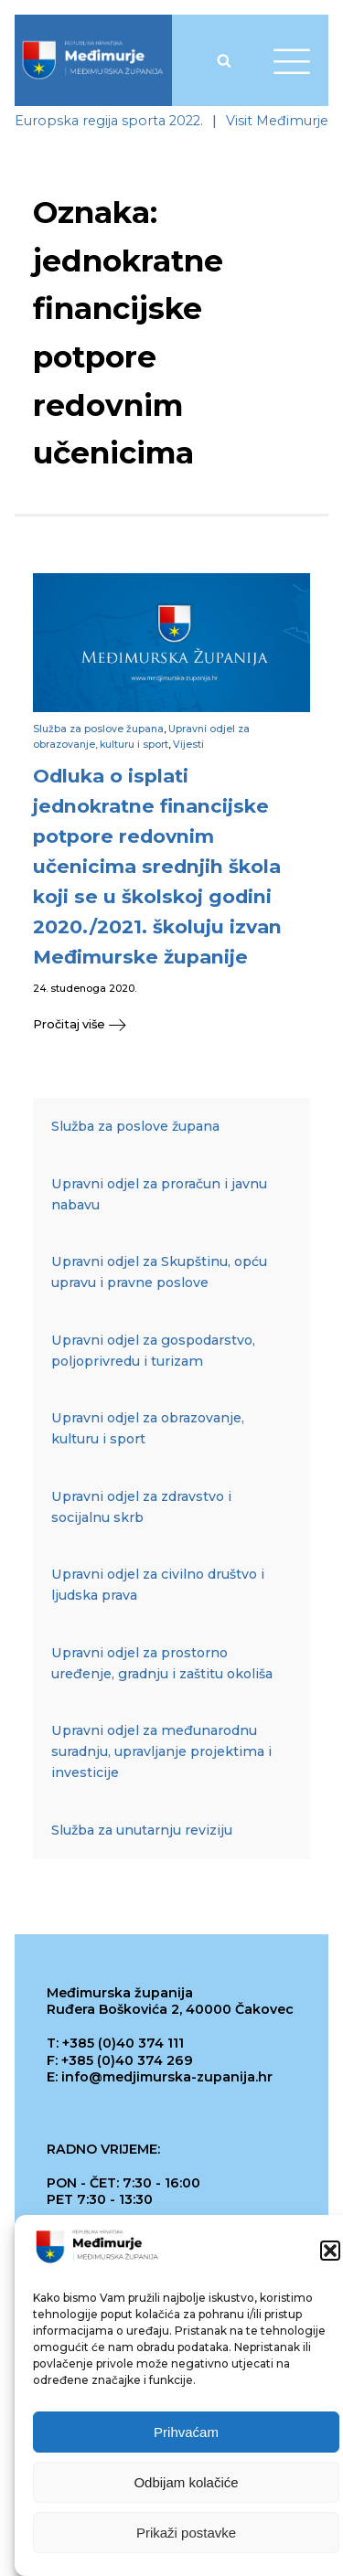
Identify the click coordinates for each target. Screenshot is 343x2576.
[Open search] (224, 60)
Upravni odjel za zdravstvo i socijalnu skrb (141, 1507)
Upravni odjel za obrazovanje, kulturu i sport (147, 1428)
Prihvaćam (186, 2432)
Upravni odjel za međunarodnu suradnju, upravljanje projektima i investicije (161, 1751)
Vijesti (188, 744)
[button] (330, 2250)
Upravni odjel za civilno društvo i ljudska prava (157, 1584)
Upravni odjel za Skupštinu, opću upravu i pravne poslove (159, 1272)
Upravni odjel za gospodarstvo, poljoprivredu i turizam (153, 1350)
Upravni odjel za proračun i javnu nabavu (159, 1194)
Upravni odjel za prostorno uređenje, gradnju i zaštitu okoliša (162, 1663)
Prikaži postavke (186, 2532)
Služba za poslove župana (98, 729)
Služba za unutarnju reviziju (141, 1830)
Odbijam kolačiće (186, 2482)
